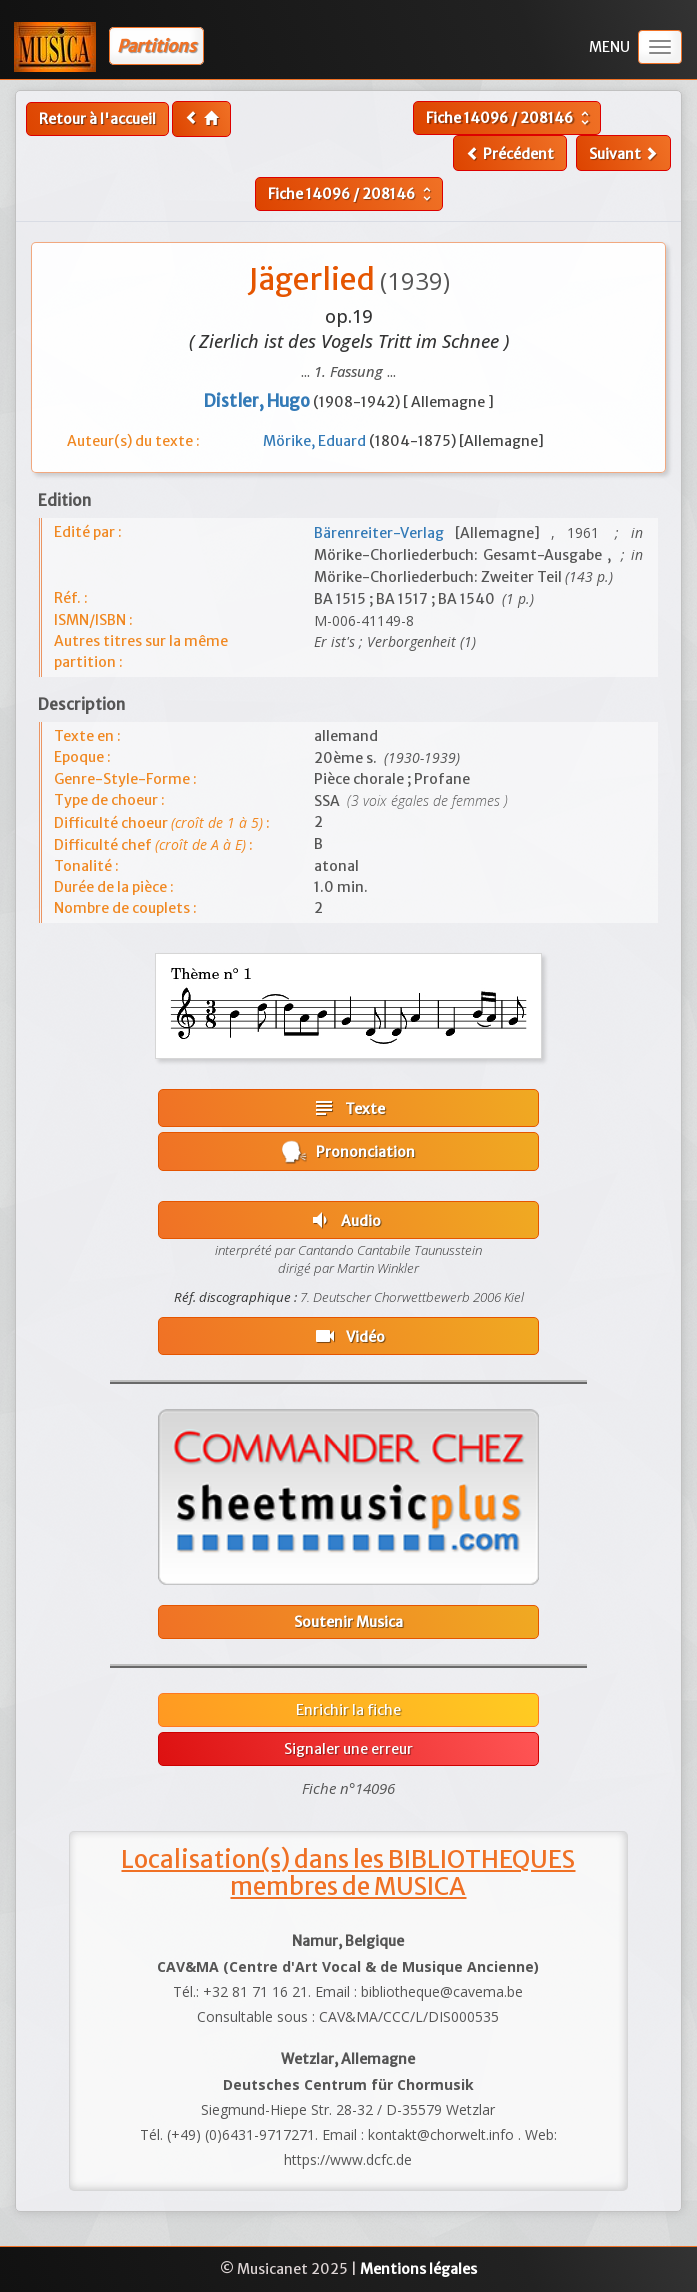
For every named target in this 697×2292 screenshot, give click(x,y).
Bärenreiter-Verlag (384, 533)
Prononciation (348, 1151)
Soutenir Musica (348, 1622)
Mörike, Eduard (316, 441)
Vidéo (349, 1336)
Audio (344, 1220)
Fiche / (510, 118)
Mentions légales (418, 2269)
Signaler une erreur (348, 1749)
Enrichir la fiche (348, 1710)
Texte (348, 1108)
